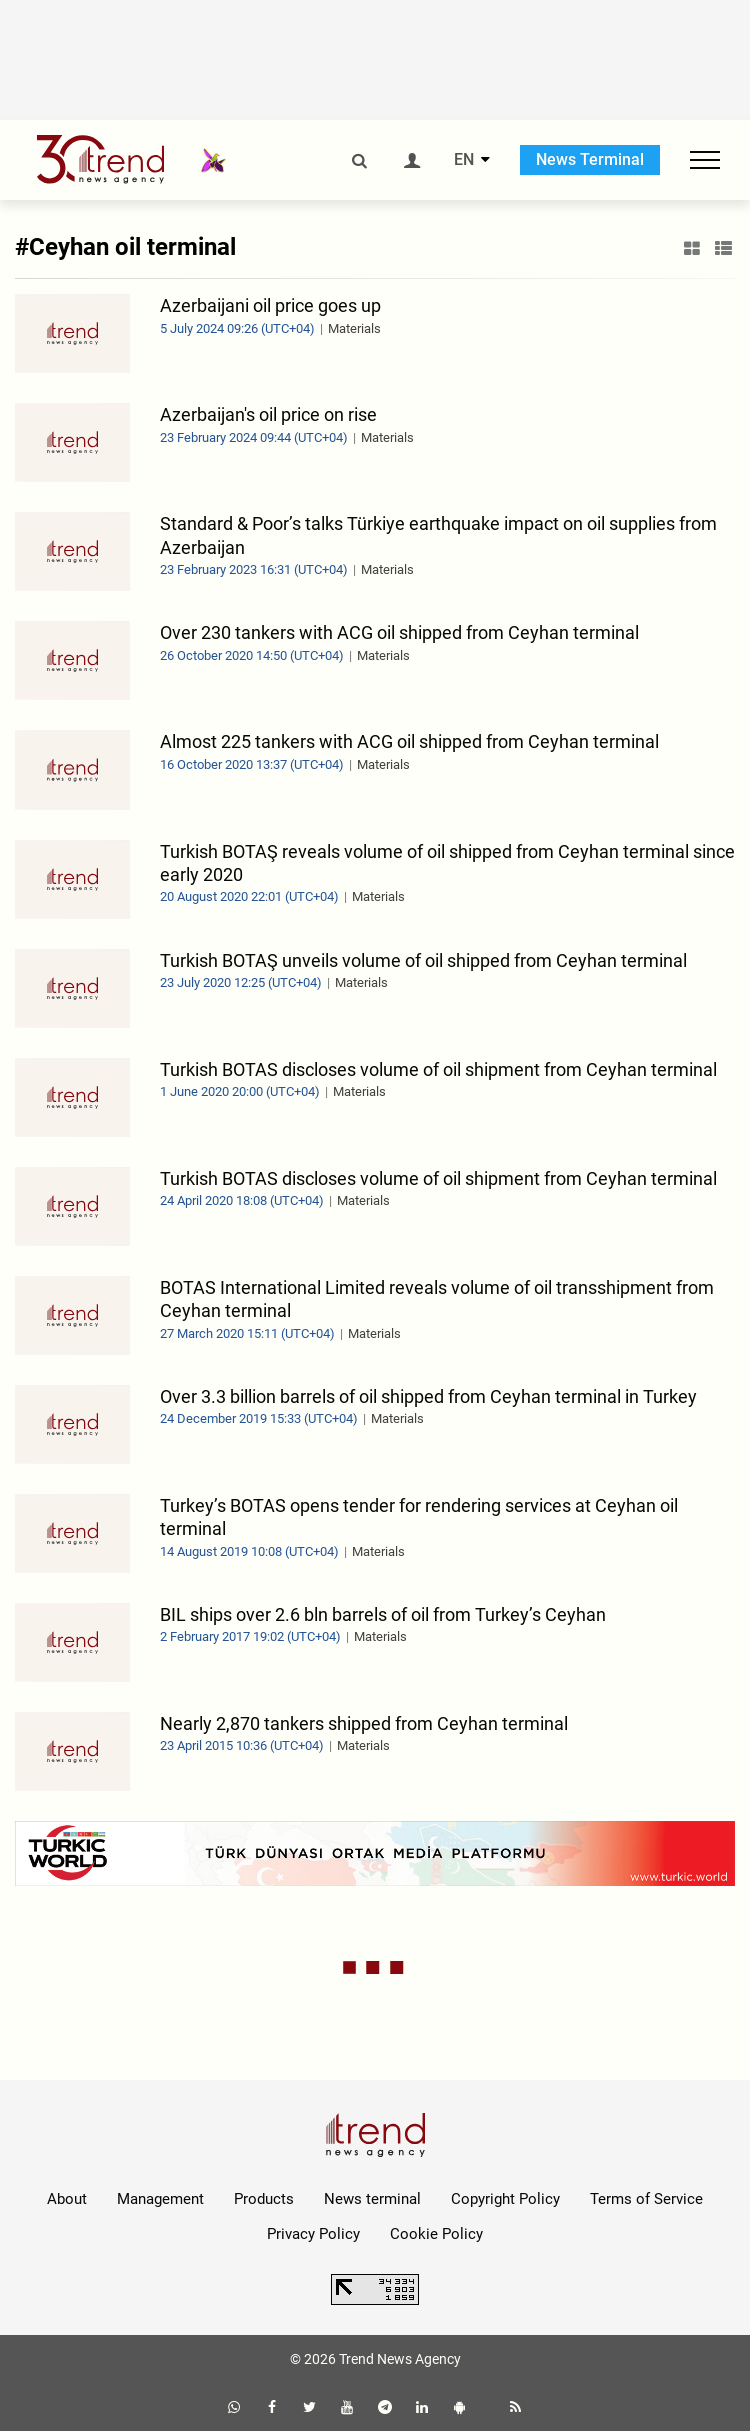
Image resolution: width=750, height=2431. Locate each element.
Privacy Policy (313, 2234)
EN (464, 160)
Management (160, 2199)
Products (264, 2199)
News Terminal (590, 159)
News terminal (372, 2199)
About (67, 2199)
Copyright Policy (505, 2199)
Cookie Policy (436, 2234)
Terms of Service (646, 2199)
